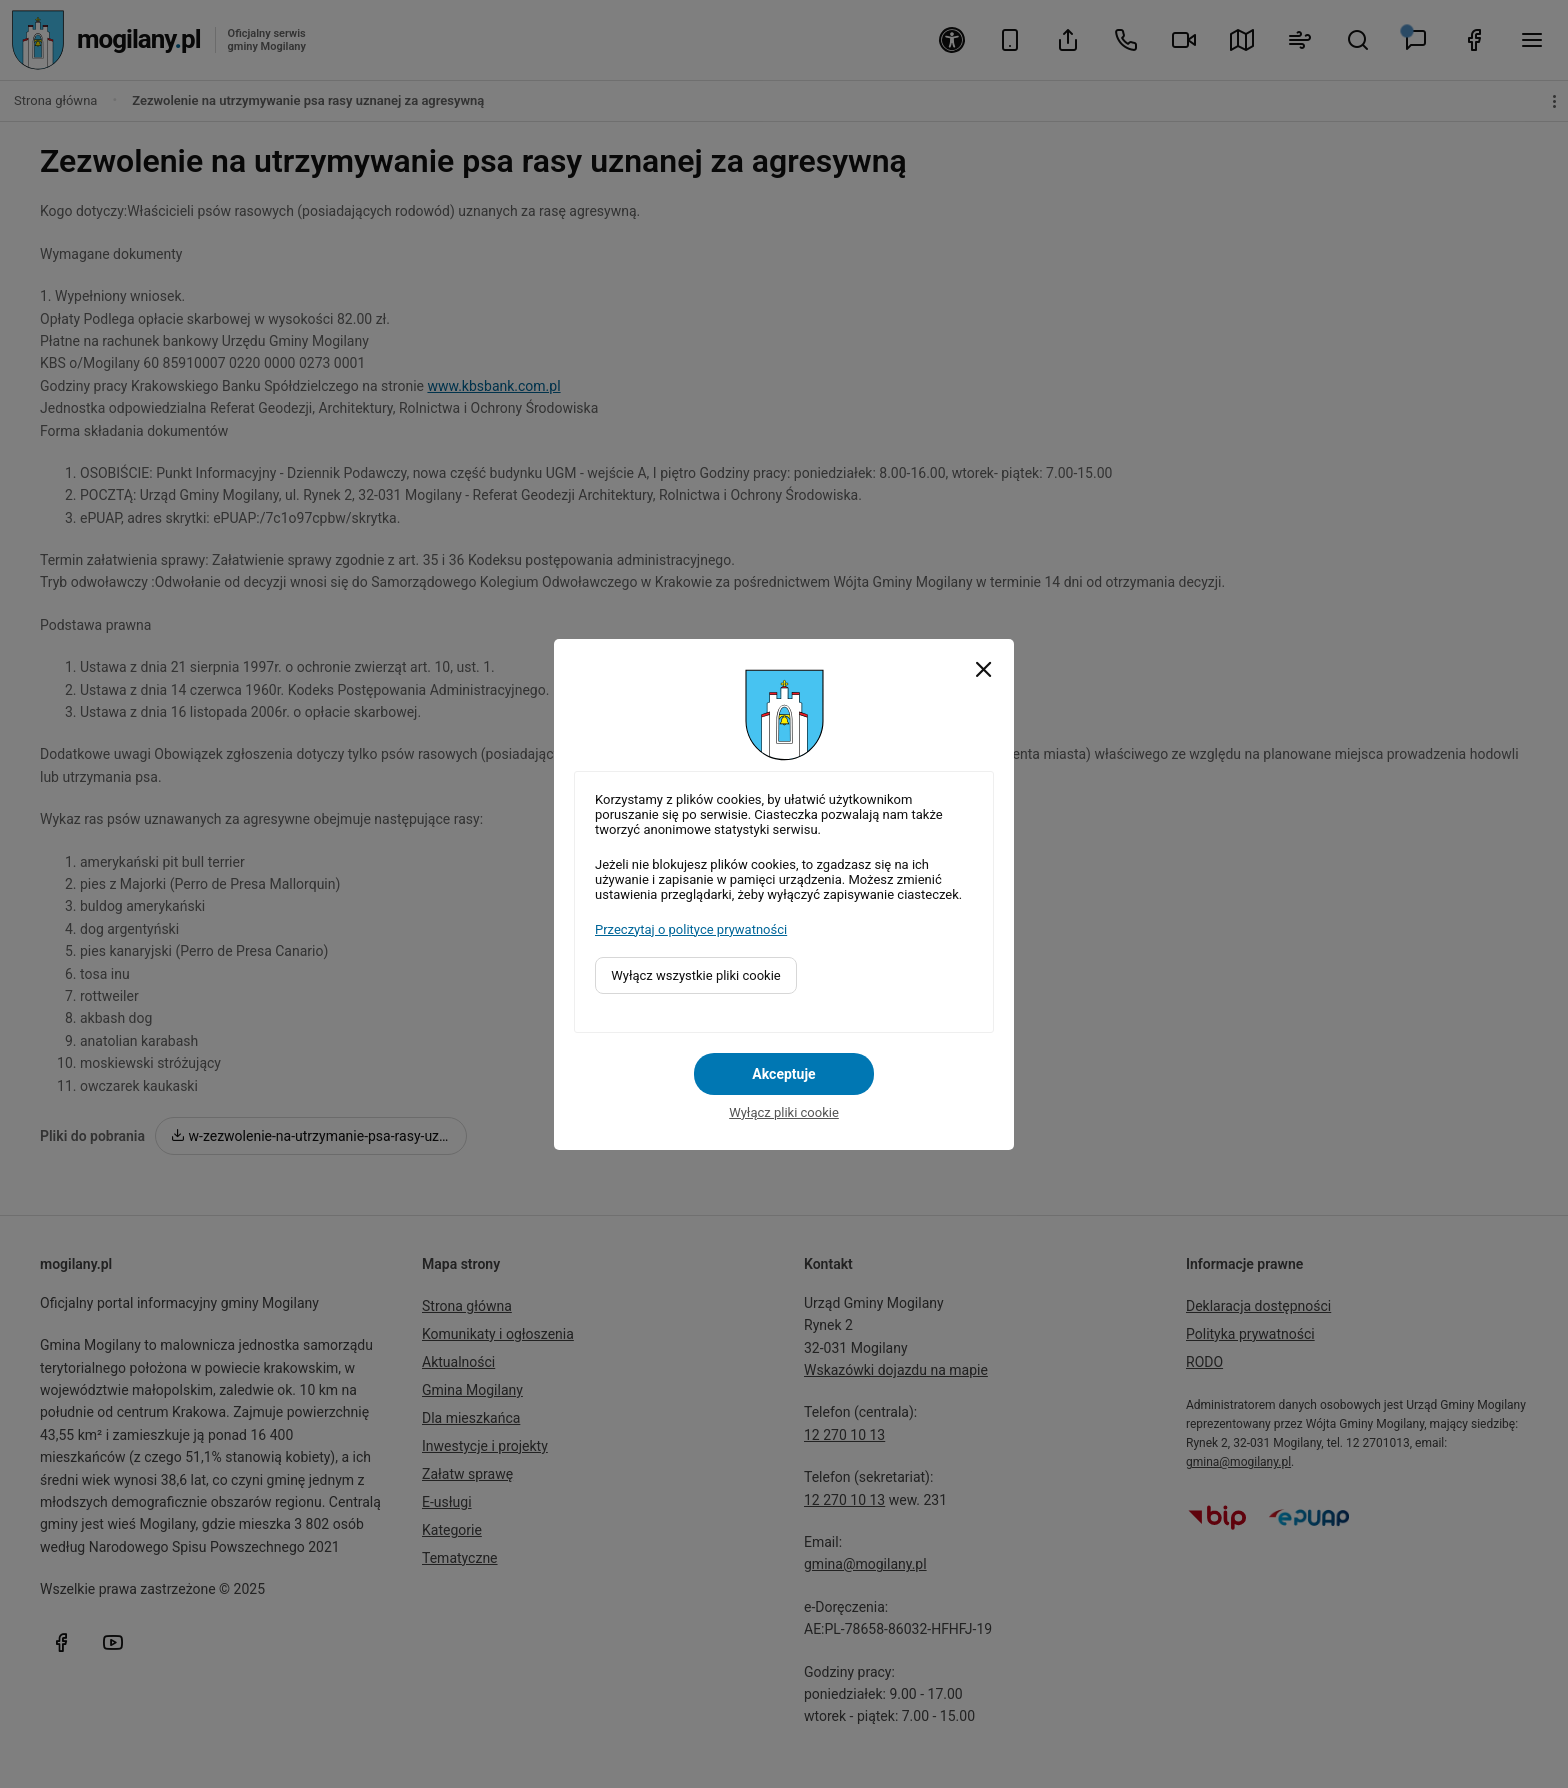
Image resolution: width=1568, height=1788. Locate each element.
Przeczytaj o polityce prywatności (691, 929)
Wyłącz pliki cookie (784, 1112)
